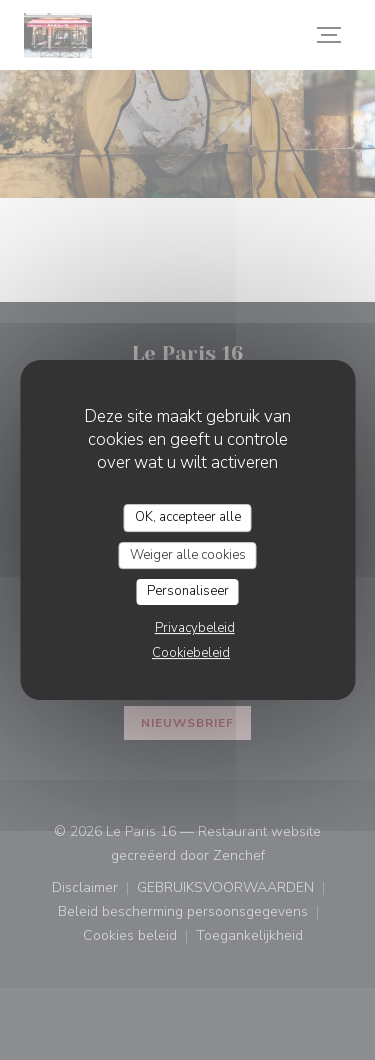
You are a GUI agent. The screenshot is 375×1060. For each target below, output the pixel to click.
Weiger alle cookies (188, 555)
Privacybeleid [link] (195, 628)
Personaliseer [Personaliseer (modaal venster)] (188, 591)
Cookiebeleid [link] (191, 653)
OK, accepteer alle (188, 517)
